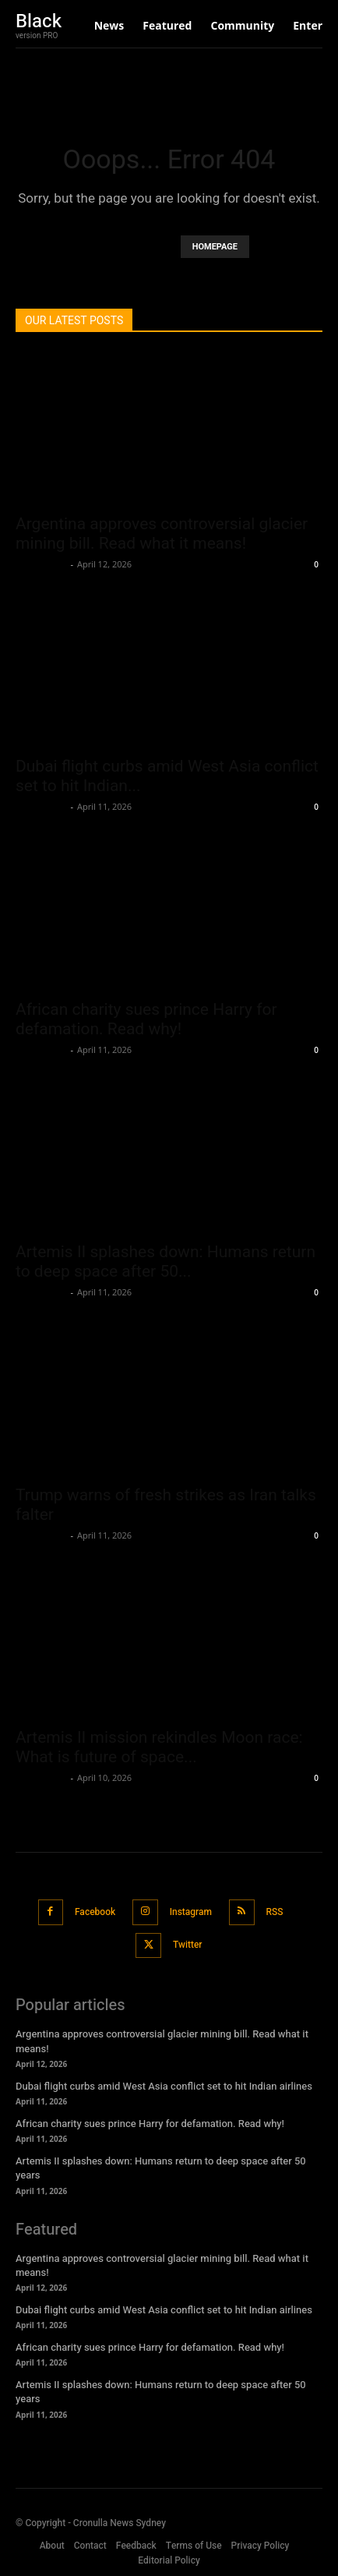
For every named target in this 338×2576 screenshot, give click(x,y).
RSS (274, 1912)
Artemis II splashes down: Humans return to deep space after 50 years (161, 2168)
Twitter (187, 1945)
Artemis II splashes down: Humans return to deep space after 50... (165, 1261)
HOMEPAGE (215, 247)
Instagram (191, 1912)
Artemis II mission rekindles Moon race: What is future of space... (159, 1747)
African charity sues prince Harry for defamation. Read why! (146, 1019)
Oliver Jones (41, 564)
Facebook (95, 1912)
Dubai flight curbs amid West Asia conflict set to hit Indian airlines (164, 2086)
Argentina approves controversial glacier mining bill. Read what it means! (162, 533)
